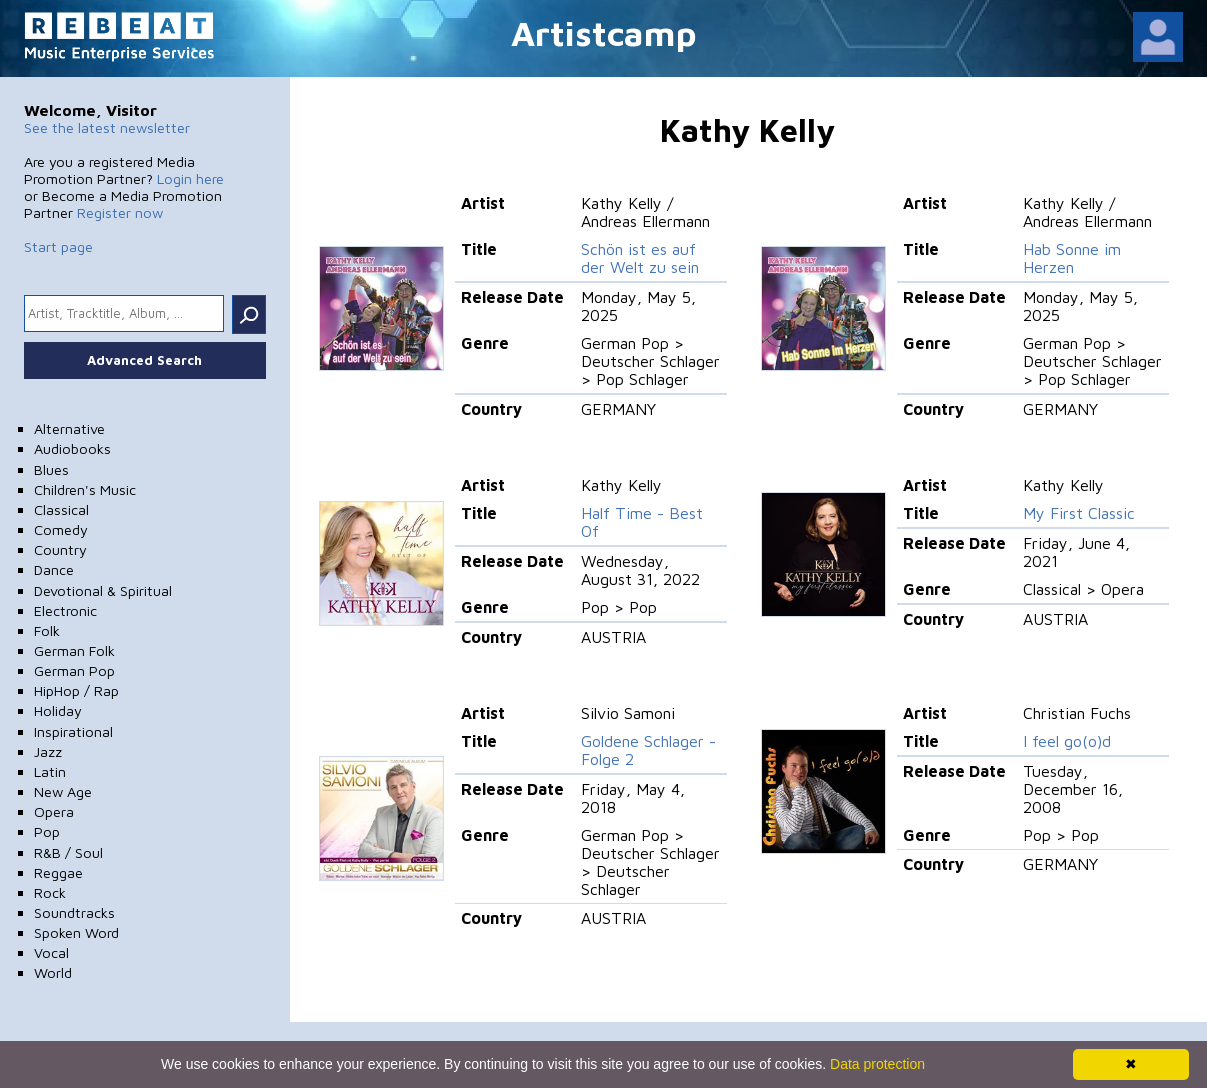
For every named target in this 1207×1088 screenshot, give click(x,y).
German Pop (74, 670)
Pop (47, 831)
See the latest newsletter (107, 127)
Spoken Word (76, 932)
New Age (63, 791)
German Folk (74, 650)
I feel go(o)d (1067, 741)
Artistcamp (604, 32)
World (53, 972)
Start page (58, 246)
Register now (120, 212)
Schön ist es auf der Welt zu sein (640, 258)
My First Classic (1079, 513)
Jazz (48, 751)
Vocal (51, 952)
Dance (54, 569)
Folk (47, 630)
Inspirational (73, 731)
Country (60, 549)
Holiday (58, 710)
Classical (61, 509)
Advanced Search (144, 360)
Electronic (65, 610)
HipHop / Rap (76, 690)
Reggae (58, 872)
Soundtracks (74, 912)
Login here (190, 178)
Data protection (877, 1064)
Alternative (69, 428)
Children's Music (85, 489)
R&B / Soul (68, 852)
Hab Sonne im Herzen (1072, 258)
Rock (50, 892)
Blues (51, 469)
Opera (54, 811)
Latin (50, 771)
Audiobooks (72, 448)
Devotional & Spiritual (103, 590)
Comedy (61, 529)
